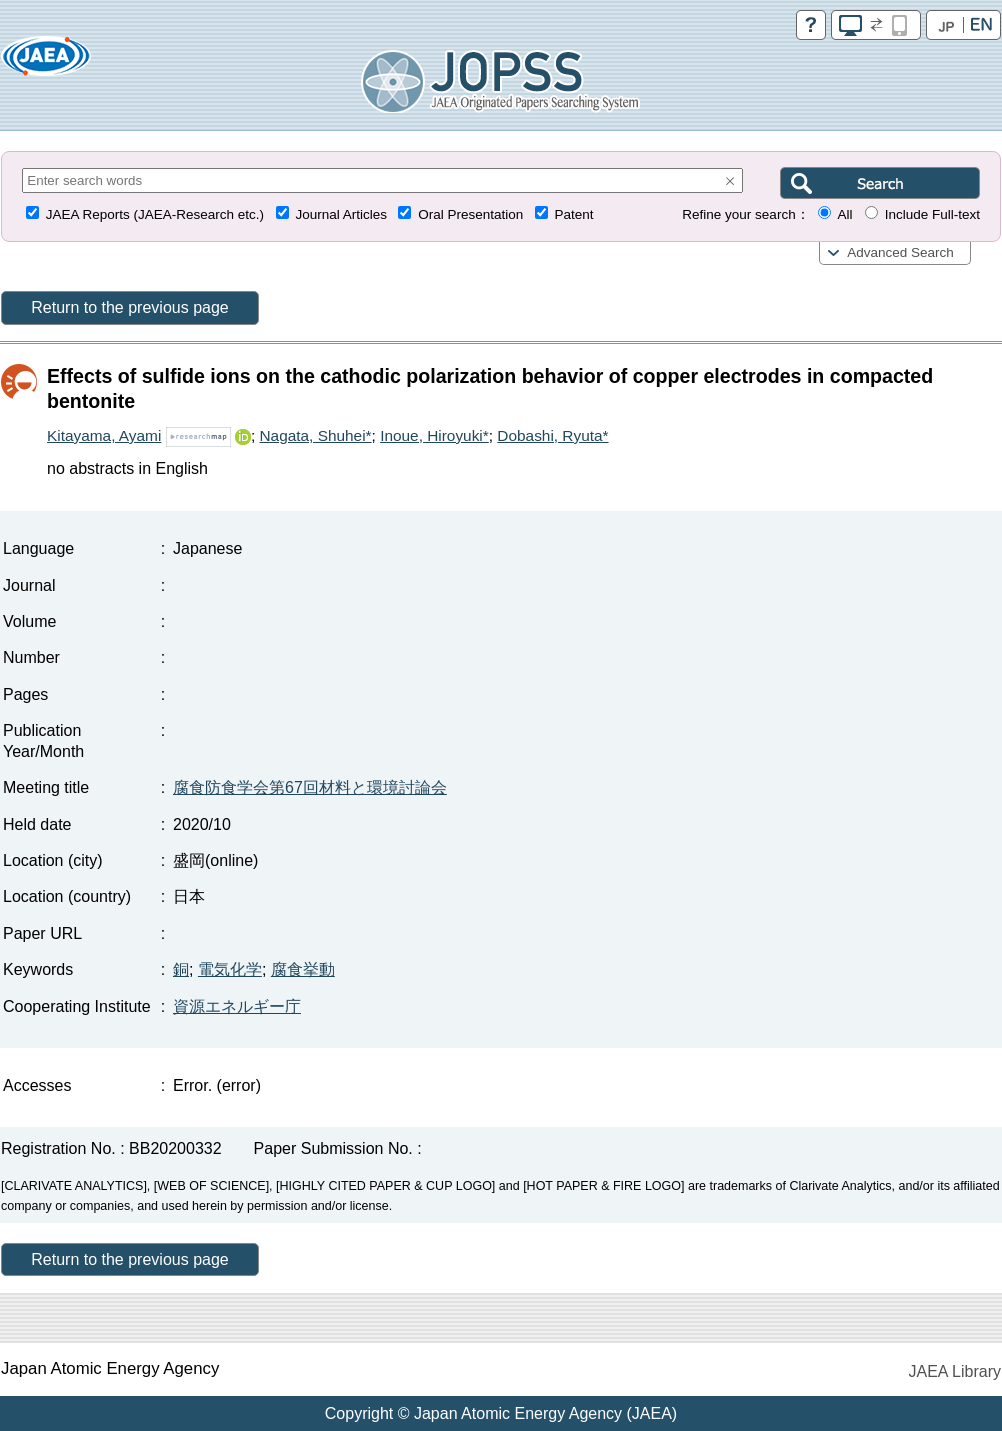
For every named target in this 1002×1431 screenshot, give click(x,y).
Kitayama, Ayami (104, 435)
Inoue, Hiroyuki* (434, 435)
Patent (574, 214)
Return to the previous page (129, 307)
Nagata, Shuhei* (315, 435)
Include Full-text (932, 214)
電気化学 (230, 969)
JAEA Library (955, 1371)
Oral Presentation (470, 214)
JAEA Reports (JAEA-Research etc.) (155, 214)
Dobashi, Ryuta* (552, 435)
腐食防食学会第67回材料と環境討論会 (310, 787)
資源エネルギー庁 (237, 1006)
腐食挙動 (303, 969)
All (844, 214)
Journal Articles (341, 214)
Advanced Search (900, 252)
